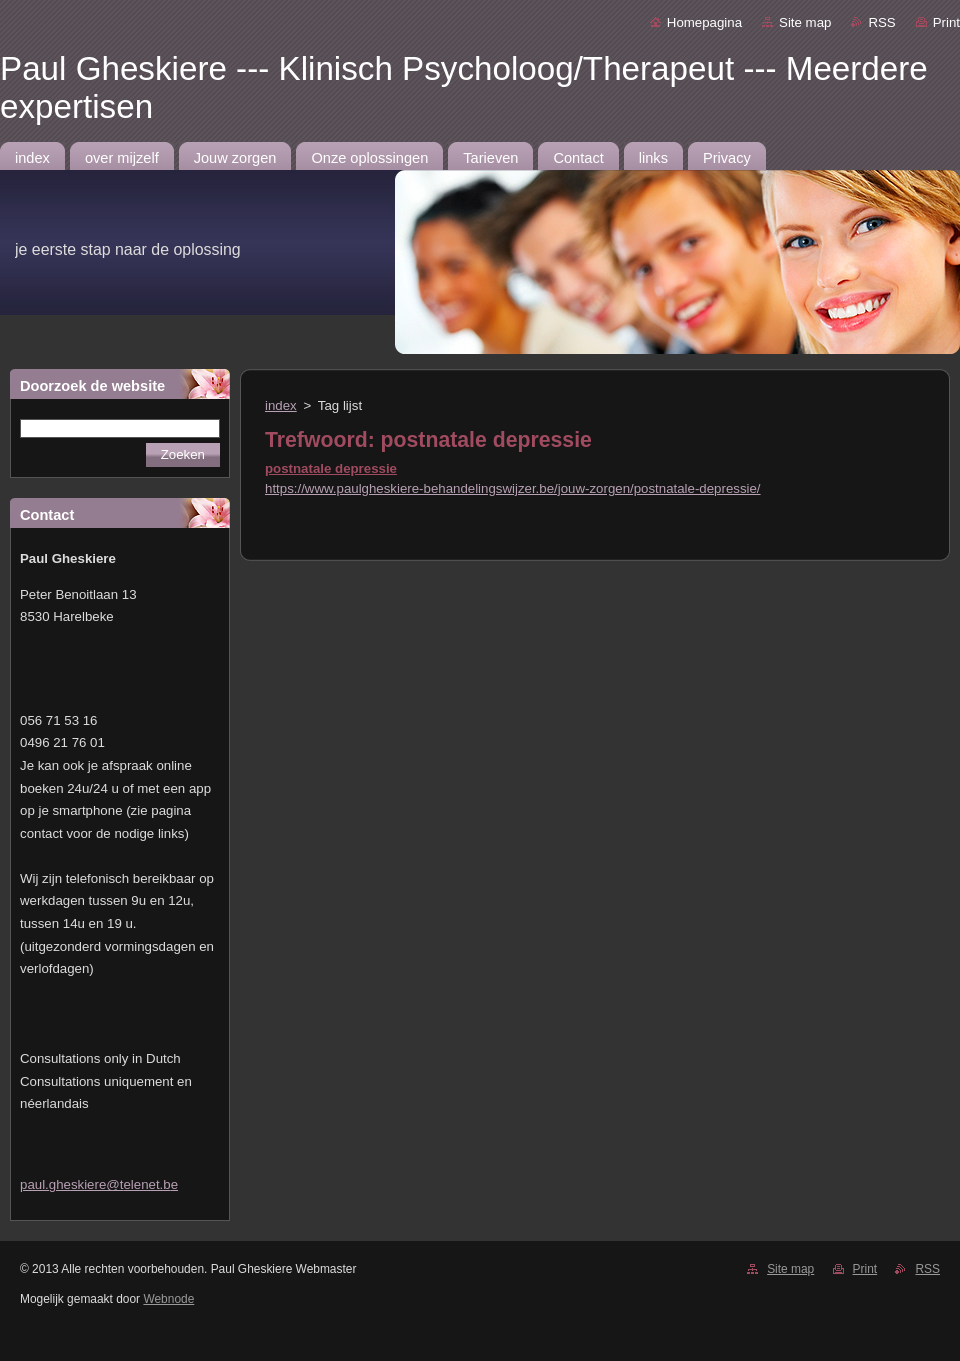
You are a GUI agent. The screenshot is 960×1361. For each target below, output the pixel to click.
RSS (881, 22)
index (281, 405)
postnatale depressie (331, 468)
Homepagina (704, 22)
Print (946, 22)
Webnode (168, 1299)
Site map (805, 22)
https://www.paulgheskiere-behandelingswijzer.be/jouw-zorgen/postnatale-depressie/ (513, 488)
